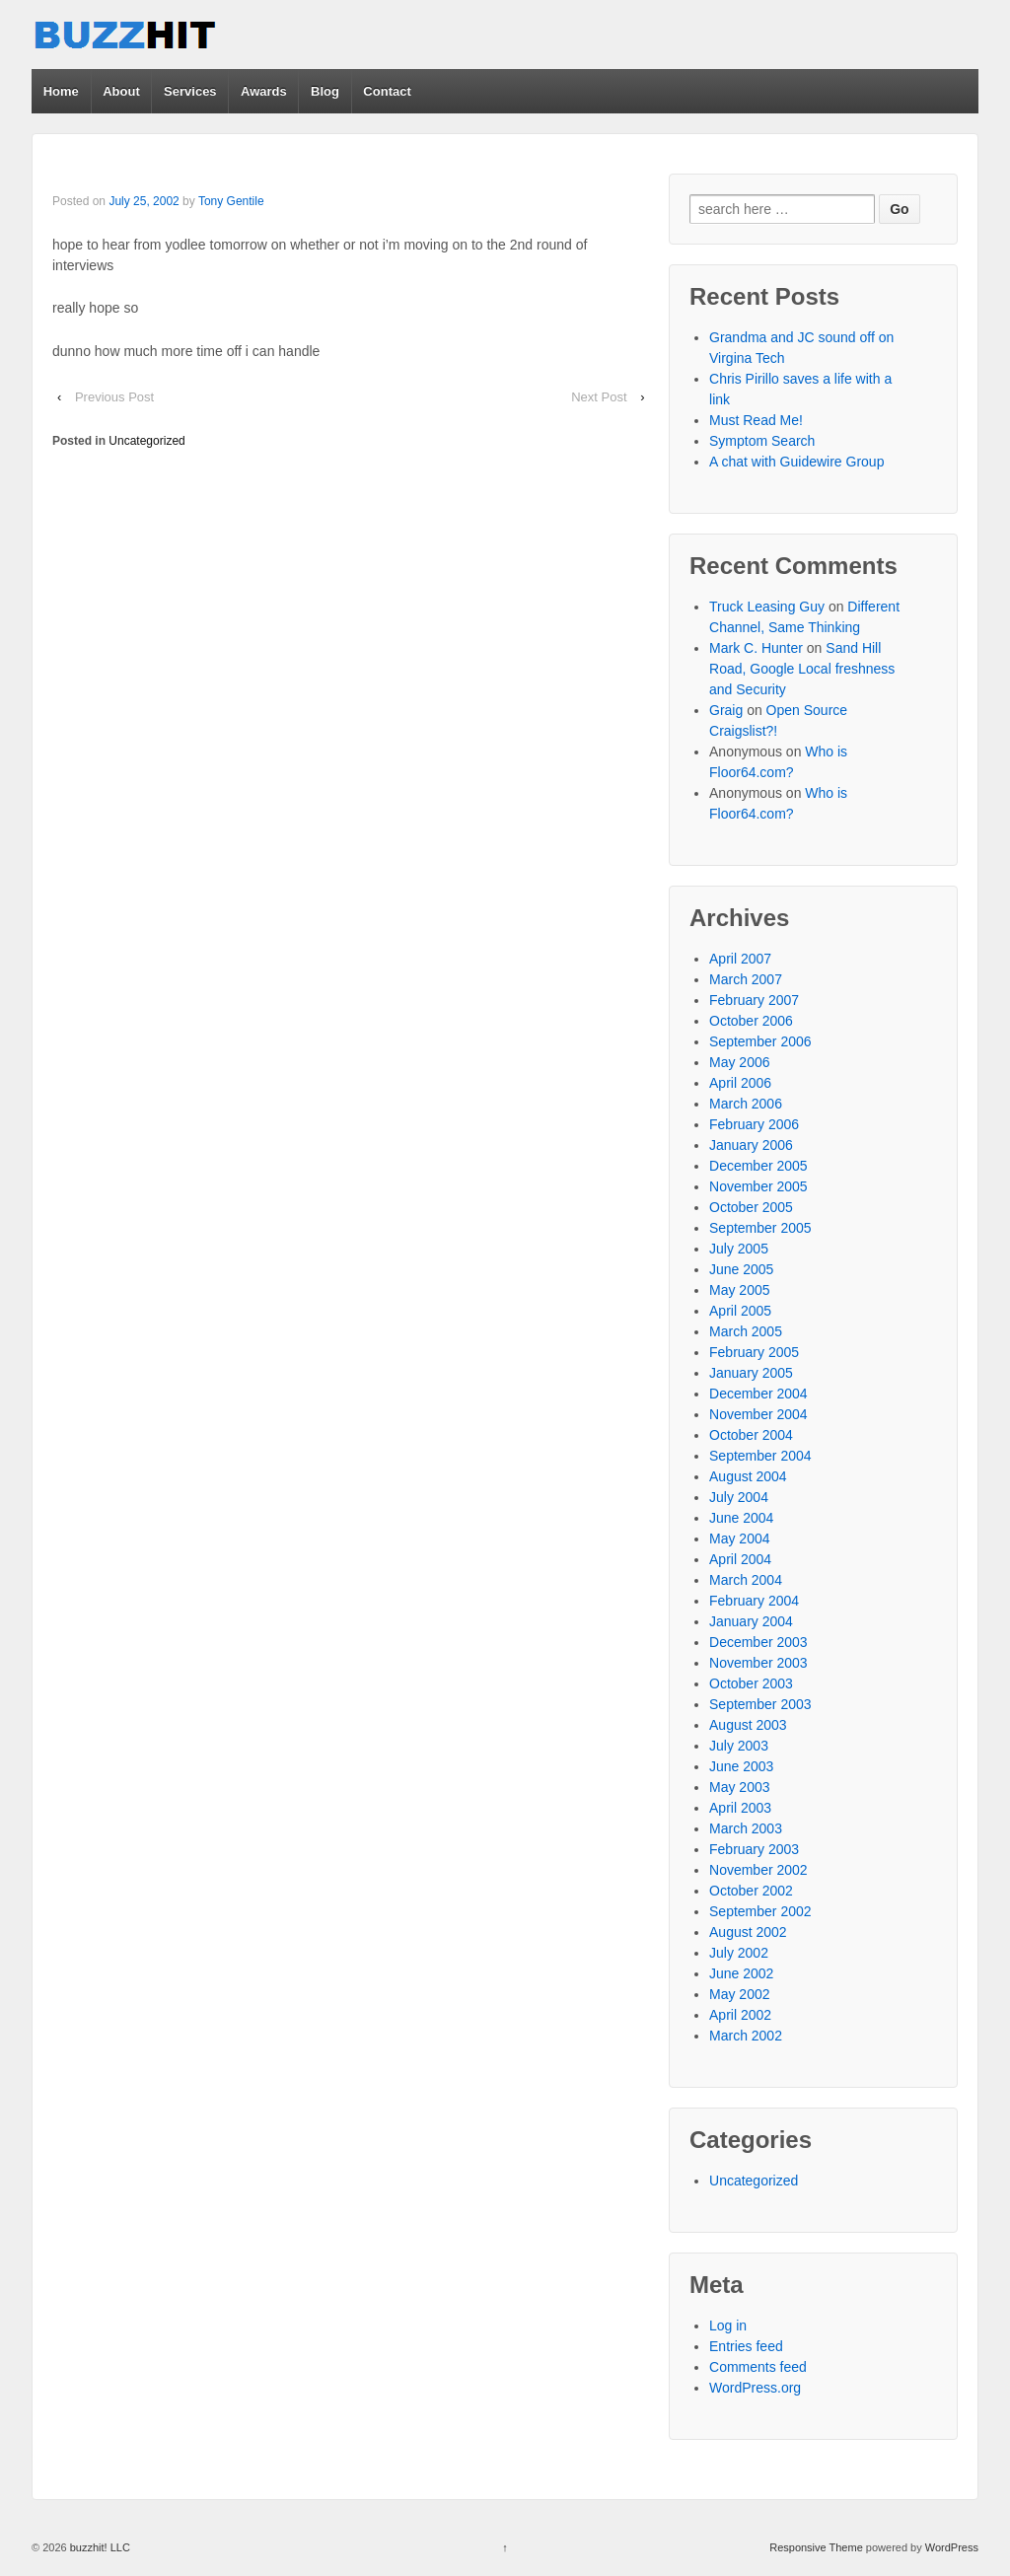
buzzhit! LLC (98, 2547)
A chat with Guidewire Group (796, 461)
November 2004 (758, 1414)
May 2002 (739, 1994)
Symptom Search (762, 441)
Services (190, 91)
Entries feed (746, 2346)
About (121, 91)
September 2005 (760, 1228)
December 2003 (758, 1642)
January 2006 (751, 1145)
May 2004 (739, 1538)
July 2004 (738, 1497)
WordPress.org (755, 2388)
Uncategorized (146, 441)
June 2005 (741, 1269)
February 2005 (754, 1352)
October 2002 (751, 1890)
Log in (728, 2325)
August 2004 (748, 1476)
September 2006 (760, 1041)
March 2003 (745, 1828)
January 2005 (751, 1373)
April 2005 (740, 1311)
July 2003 (738, 1745)
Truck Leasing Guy (767, 606)
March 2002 (745, 2035)
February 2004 (754, 1601)
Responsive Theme (816, 2547)
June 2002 (741, 1973)
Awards (264, 91)
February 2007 (754, 1000)
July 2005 (738, 1248)
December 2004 (758, 1393)
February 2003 (754, 1849)
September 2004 (760, 1456)
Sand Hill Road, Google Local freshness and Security (802, 668)
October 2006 (751, 1021)
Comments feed (758, 2367)
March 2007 (745, 979)
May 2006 (739, 1062)
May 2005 (739, 1290)
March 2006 (745, 1103)
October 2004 (751, 1435)
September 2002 (760, 1911)
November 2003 (758, 1663)
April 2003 (740, 1808)
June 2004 (741, 1518)
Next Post (598, 397)
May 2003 (739, 1787)
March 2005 (745, 1331)
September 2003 (760, 1704)
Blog (325, 91)
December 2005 (758, 1166)
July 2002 (738, 1953)
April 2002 (740, 2015)
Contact (386, 91)
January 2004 (751, 1621)
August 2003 (748, 1725)
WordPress (951, 2547)
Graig (726, 710)
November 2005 (758, 1186)
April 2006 (740, 1083)
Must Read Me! (756, 420)
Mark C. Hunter (756, 648)
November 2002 (758, 1870)
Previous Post (114, 397)
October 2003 (751, 1683)
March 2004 (745, 1580)
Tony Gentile (231, 201)
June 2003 (741, 1766)
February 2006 (754, 1124)
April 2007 (740, 958)
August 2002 (748, 1932)
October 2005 (751, 1207)
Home (61, 91)
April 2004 (740, 1559)
